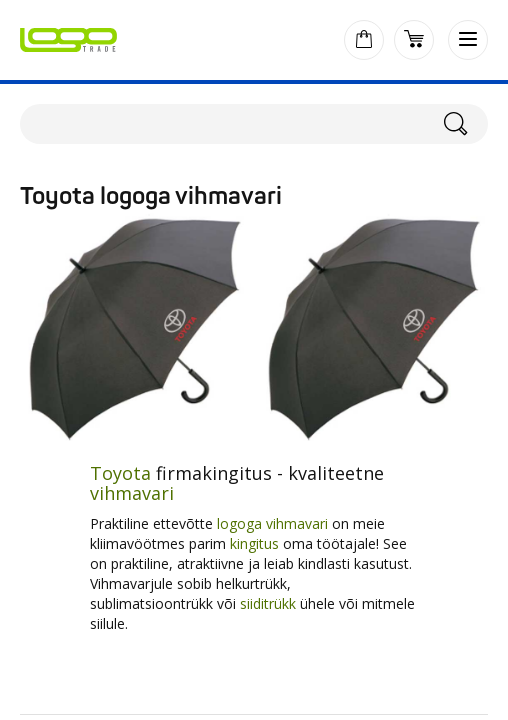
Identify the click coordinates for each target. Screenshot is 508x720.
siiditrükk (268, 603)
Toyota (120, 473)
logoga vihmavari (274, 523)
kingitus (254, 543)
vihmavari (132, 493)
